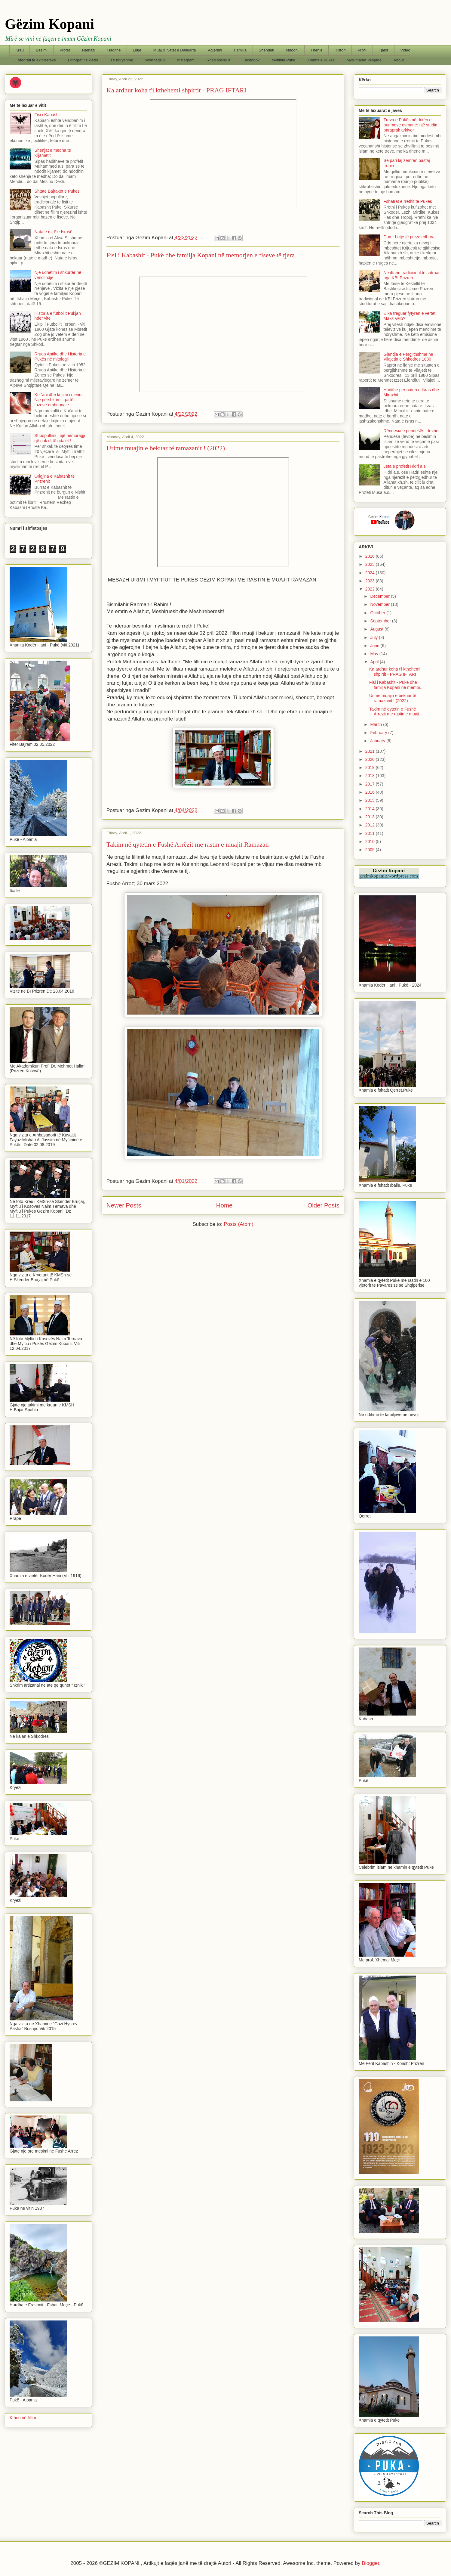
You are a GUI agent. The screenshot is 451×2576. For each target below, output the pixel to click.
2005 (370, 849)
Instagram (186, 60)
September (381, 620)
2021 (370, 751)
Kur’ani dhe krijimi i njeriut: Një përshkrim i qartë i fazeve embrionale (59, 399)
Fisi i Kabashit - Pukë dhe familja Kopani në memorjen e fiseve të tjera (200, 255)
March (376, 724)
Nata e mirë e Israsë (53, 231)
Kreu (20, 50)
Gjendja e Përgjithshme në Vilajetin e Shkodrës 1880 (408, 357)
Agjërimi (215, 50)
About (399, 60)
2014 (370, 808)
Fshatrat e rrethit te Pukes (408, 201)
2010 (370, 841)
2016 (370, 792)
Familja (240, 50)
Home (224, 1205)
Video (405, 50)
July (374, 637)
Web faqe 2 (155, 60)
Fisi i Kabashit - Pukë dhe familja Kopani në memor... (396, 685)
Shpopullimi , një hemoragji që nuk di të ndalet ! (60, 438)
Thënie (317, 50)
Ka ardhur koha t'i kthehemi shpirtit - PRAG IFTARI (176, 90)
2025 (370, 564)
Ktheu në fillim (23, 2417)
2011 (370, 833)
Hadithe (114, 50)
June (375, 645)
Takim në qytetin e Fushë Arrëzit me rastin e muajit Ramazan (187, 844)
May (374, 653)
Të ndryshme (121, 60)
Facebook (250, 60)
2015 (370, 800)
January (378, 740)
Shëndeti (266, 50)
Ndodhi (292, 50)
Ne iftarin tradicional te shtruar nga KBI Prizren (412, 275)
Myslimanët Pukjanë (364, 60)
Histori (340, 50)
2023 (370, 580)
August (377, 629)
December (380, 596)
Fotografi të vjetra (83, 60)
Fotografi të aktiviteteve (36, 60)
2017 (370, 784)
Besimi (42, 50)
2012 (370, 825)
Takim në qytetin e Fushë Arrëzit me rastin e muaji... (396, 712)
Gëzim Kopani (49, 24)
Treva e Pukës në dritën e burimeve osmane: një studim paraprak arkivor (411, 124)
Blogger (370, 2563)
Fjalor (383, 50)
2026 (370, 556)
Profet (65, 50)
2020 (370, 759)
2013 (370, 816)
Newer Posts (123, 1205)
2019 (370, 767)
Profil (362, 50)
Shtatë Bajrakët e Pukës (57, 191)
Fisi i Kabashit (48, 114)
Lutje (137, 50)
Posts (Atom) (238, 1224)
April (375, 661)
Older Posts (323, 1205)
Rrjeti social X (218, 60)
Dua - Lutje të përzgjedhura (409, 236)
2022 (370, 589)
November (380, 604)
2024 (370, 572)
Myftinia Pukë (283, 60)
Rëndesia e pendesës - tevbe (411, 430)
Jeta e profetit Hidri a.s (405, 466)
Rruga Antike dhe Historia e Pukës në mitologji (60, 356)
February (379, 732)
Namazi (88, 50)
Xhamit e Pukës (321, 60)
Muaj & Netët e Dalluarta (174, 50)
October (378, 612)
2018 (370, 775)
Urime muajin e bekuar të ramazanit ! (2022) (165, 448)
